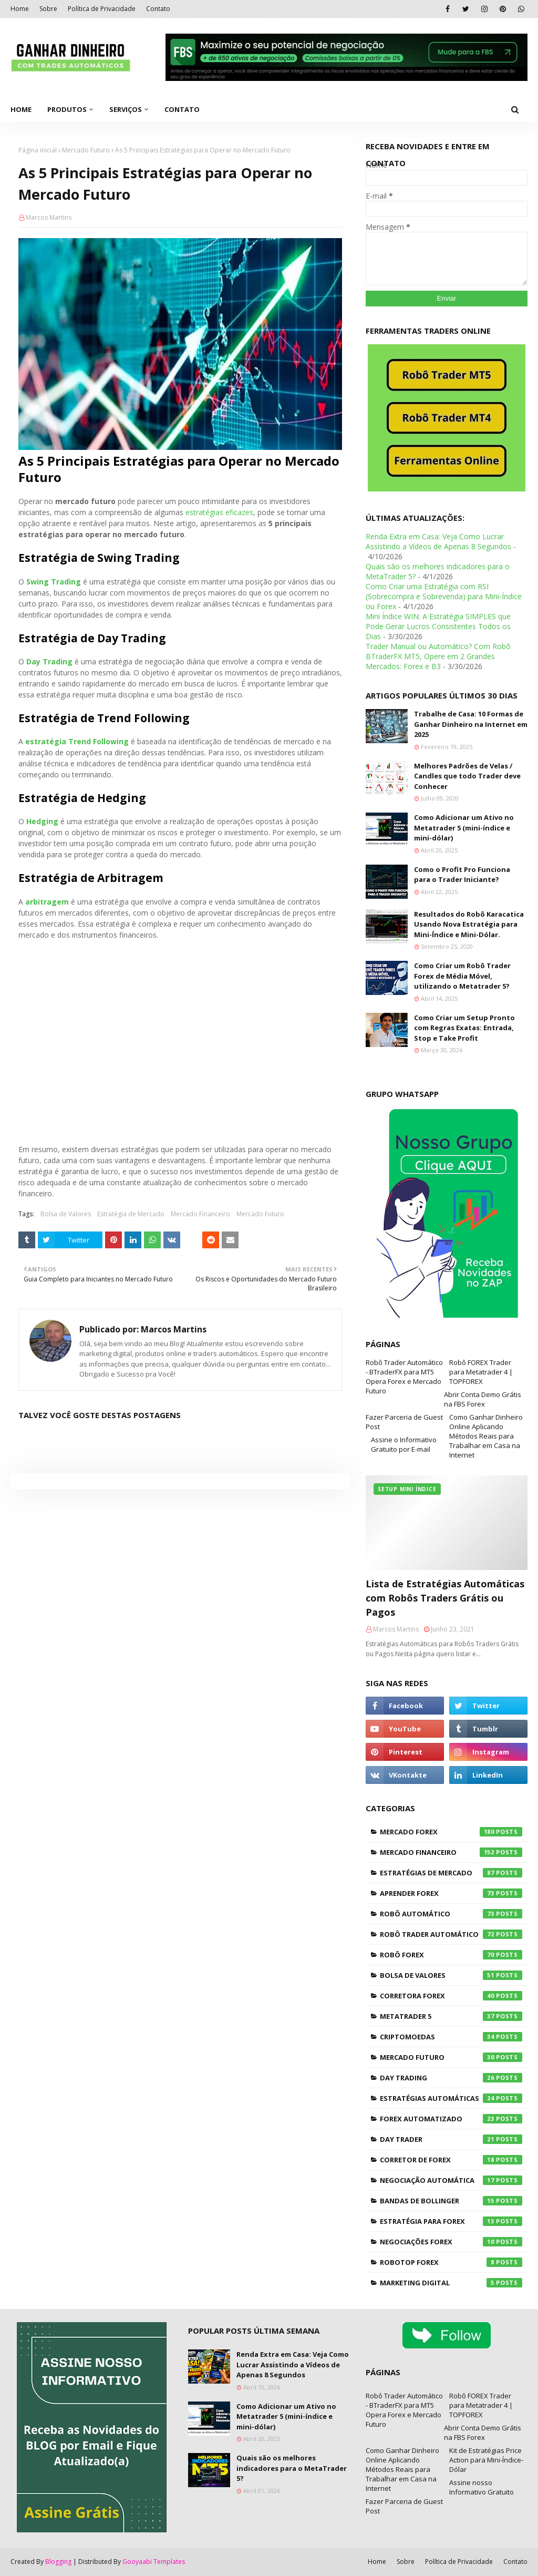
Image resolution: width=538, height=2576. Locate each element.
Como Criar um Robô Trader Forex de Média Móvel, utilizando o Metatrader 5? (462, 976)
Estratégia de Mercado (130, 1213)
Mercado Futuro (86, 150)
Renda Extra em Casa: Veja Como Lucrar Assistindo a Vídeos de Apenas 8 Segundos (438, 541)
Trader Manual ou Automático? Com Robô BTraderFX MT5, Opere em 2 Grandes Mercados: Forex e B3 (438, 656)
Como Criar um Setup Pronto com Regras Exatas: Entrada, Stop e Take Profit (464, 1028)
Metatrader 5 (451, 2016)
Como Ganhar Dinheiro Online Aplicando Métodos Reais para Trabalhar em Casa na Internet (486, 1436)
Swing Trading (53, 582)
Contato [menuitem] (182, 109)
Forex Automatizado (451, 2118)
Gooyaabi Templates (153, 2561)
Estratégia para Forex (451, 2221)
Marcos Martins (48, 217)
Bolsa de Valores (65, 1213)
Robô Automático (451, 1913)
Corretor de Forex (451, 2159)
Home (20, 8)
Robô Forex (451, 1954)
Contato (158, 8)
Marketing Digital (451, 2282)
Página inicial (37, 150)
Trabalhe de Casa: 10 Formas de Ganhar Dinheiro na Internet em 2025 (470, 724)
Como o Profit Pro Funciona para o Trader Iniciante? (462, 875)
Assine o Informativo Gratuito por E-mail (404, 1444)
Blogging (58, 2561)
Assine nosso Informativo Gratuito (481, 2487)
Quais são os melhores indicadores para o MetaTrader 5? (291, 2468)
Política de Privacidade (102, 8)
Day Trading (49, 661)
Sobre (48, 8)
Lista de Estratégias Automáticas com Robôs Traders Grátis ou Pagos (445, 1597)
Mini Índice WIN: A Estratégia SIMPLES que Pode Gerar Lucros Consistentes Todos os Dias (438, 626)
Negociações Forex (451, 2241)
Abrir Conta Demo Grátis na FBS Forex (482, 1399)
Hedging (42, 821)
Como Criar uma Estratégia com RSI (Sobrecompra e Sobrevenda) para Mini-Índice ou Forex (444, 596)
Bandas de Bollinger (451, 2200)
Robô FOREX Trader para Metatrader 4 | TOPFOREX (481, 1372)
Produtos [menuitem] (67, 109)
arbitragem (47, 902)
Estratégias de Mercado (451, 1872)
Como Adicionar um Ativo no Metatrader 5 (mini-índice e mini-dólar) (464, 828)
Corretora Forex (451, 1995)
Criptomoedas (451, 2036)
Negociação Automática (451, 2180)
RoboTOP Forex (451, 2262)
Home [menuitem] (21, 109)
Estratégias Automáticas (451, 2098)
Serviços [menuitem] (125, 109)
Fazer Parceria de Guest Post (404, 1421)
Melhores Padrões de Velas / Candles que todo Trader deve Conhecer (467, 776)
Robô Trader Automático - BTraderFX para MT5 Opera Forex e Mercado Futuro (404, 1376)
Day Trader (451, 2139)
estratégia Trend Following (77, 741)
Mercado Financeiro (200, 1213)
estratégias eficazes (219, 512)
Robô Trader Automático (451, 1934)
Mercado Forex (451, 1831)
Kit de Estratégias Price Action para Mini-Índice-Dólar (486, 2460)
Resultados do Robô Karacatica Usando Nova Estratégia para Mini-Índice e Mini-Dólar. (469, 924)
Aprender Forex (451, 1893)
